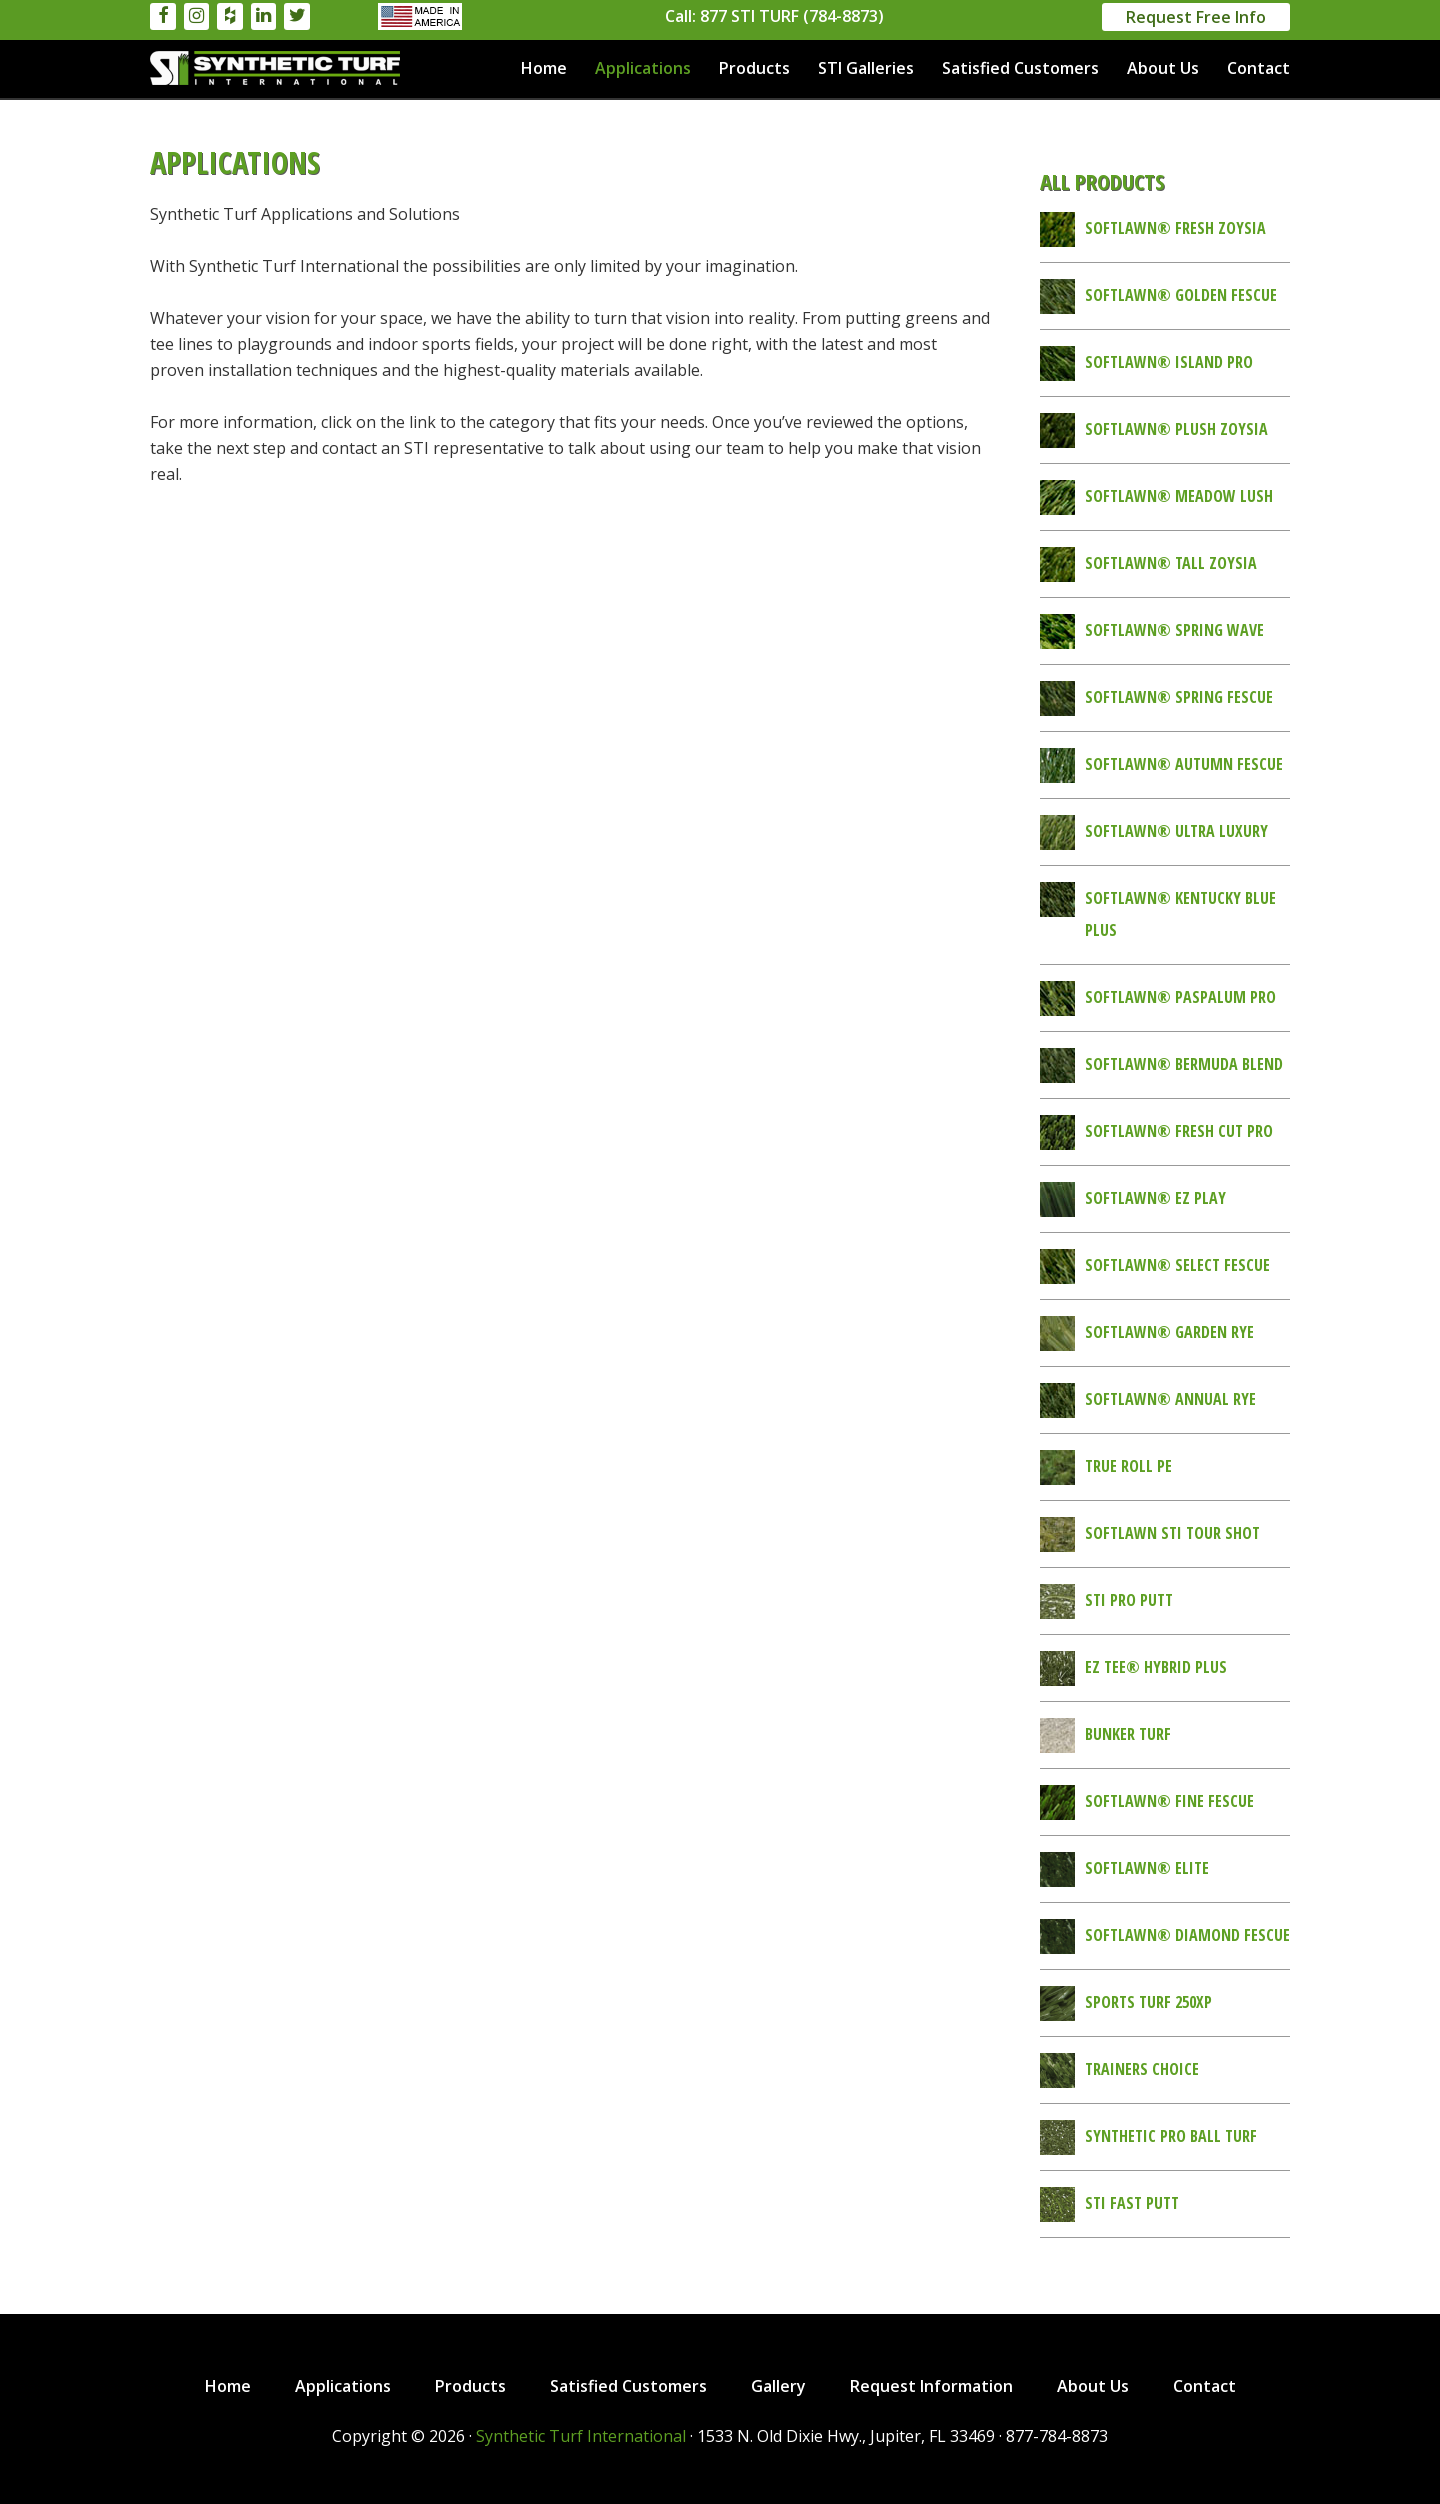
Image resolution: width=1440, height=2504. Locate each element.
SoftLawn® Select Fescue (1177, 1265)
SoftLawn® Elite (1147, 1868)
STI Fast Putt (1132, 2203)
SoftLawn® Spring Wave (1174, 630)
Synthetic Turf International (275, 68)
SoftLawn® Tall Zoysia (1171, 563)
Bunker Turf (1128, 1734)
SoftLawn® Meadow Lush (1179, 496)
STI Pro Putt (1129, 1600)
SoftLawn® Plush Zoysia (1176, 429)
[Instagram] (197, 16)
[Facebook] (163, 16)
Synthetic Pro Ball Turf (1171, 2136)
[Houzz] (230, 16)
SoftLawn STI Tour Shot (1172, 1533)
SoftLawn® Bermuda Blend (1184, 1064)
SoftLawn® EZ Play (1155, 1198)
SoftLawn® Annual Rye (1170, 1399)
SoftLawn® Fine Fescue (1169, 1801)
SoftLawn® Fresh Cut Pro (1179, 1131)
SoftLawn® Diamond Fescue (1187, 1935)
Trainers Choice (1142, 2069)
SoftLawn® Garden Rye (1169, 1332)
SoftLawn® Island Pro (1169, 362)
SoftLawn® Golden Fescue (1181, 295)
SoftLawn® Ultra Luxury (1176, 831)
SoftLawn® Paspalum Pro (1180, 997)
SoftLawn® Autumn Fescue (1184, 764)
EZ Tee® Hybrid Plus (1156, 1667)
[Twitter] (297, 16)
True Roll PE (1128, 1466)
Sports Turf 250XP (1148, 2002)
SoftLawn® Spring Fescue (1179, 697)
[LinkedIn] (264, 16)
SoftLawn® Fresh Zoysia (1175, 228)
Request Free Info (1196, 17)
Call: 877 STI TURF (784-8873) (774, 16)
